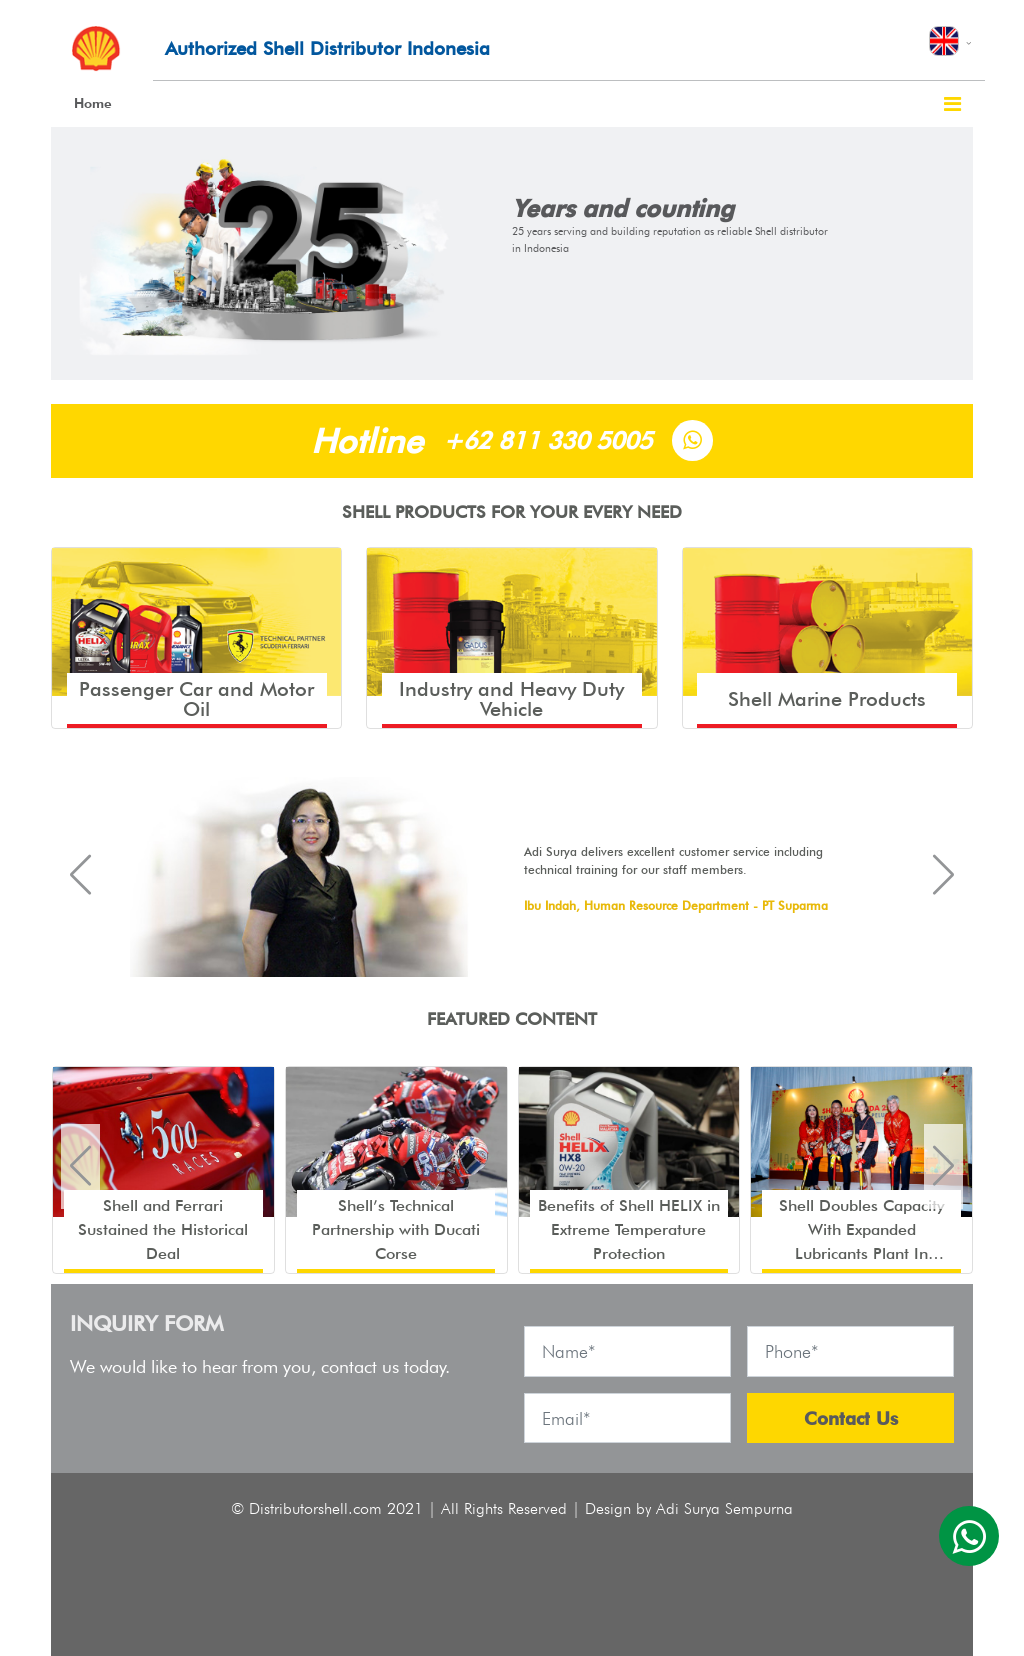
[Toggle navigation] (952, 104)
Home (93, 103)
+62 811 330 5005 (547, 440)
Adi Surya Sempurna (724, 1508)
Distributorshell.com (315, 1508)
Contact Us (851, 1418)
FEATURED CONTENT (512, 1018)
